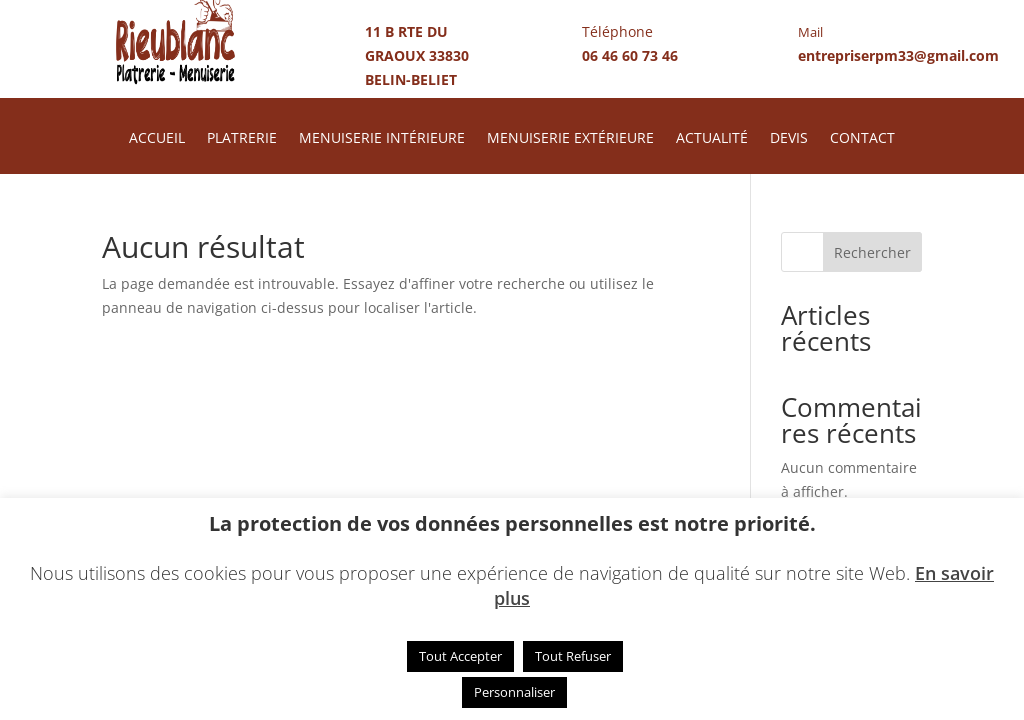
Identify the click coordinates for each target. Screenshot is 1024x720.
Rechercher (872, 252)
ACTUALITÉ (712, 139)
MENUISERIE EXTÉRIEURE (570, 139)
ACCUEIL (157, 139)
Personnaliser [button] (514, 692)
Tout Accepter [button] (460, 656)
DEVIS (789, 139)
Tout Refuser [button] (573, 656)
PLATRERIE (242, 139)
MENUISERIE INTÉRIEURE (382, 139)
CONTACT (862, 139)
